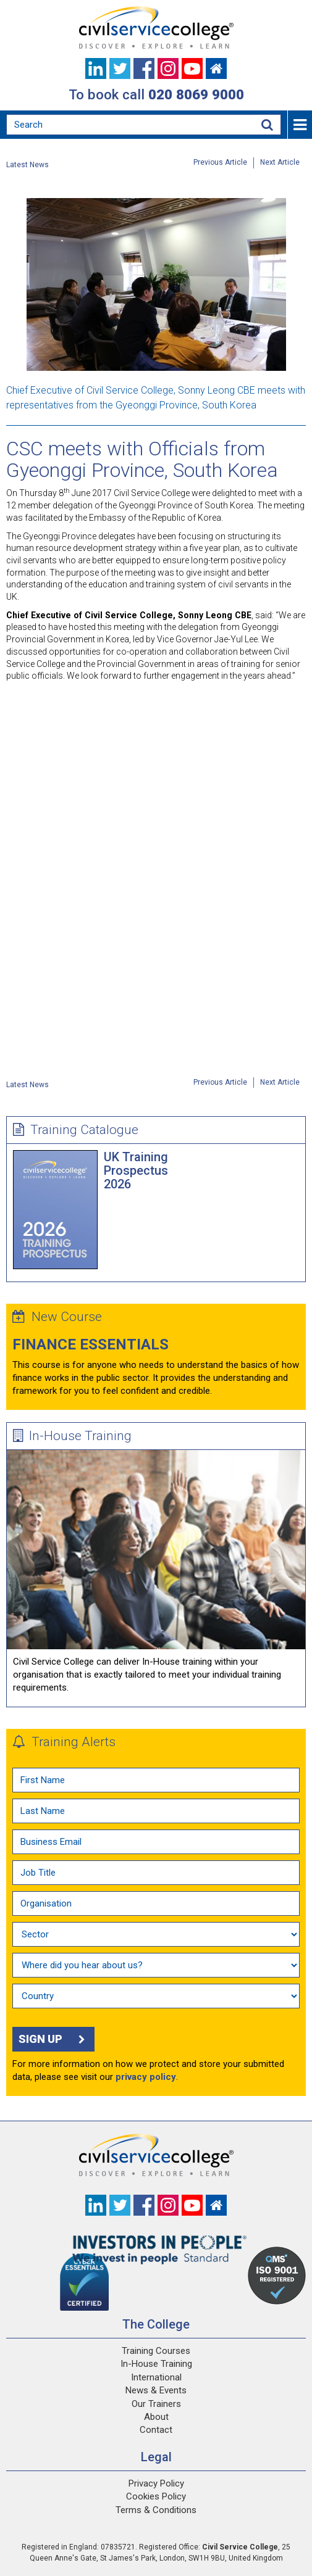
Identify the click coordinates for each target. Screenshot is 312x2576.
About (156, 2416)
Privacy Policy (156, 2483)
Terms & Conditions (156, 2510)
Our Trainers (156, 2403)
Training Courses (156, 2350)
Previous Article (220, 162)
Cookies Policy (156, 2496)
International (156, 2377)
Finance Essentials (90, 1344)
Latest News (27, 164)
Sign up (53, 2039)
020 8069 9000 (196, 94)
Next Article (280, 162)
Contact (156, 2429)
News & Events (156, 2390)
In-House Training (72, 1435)
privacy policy (146, 2076)
